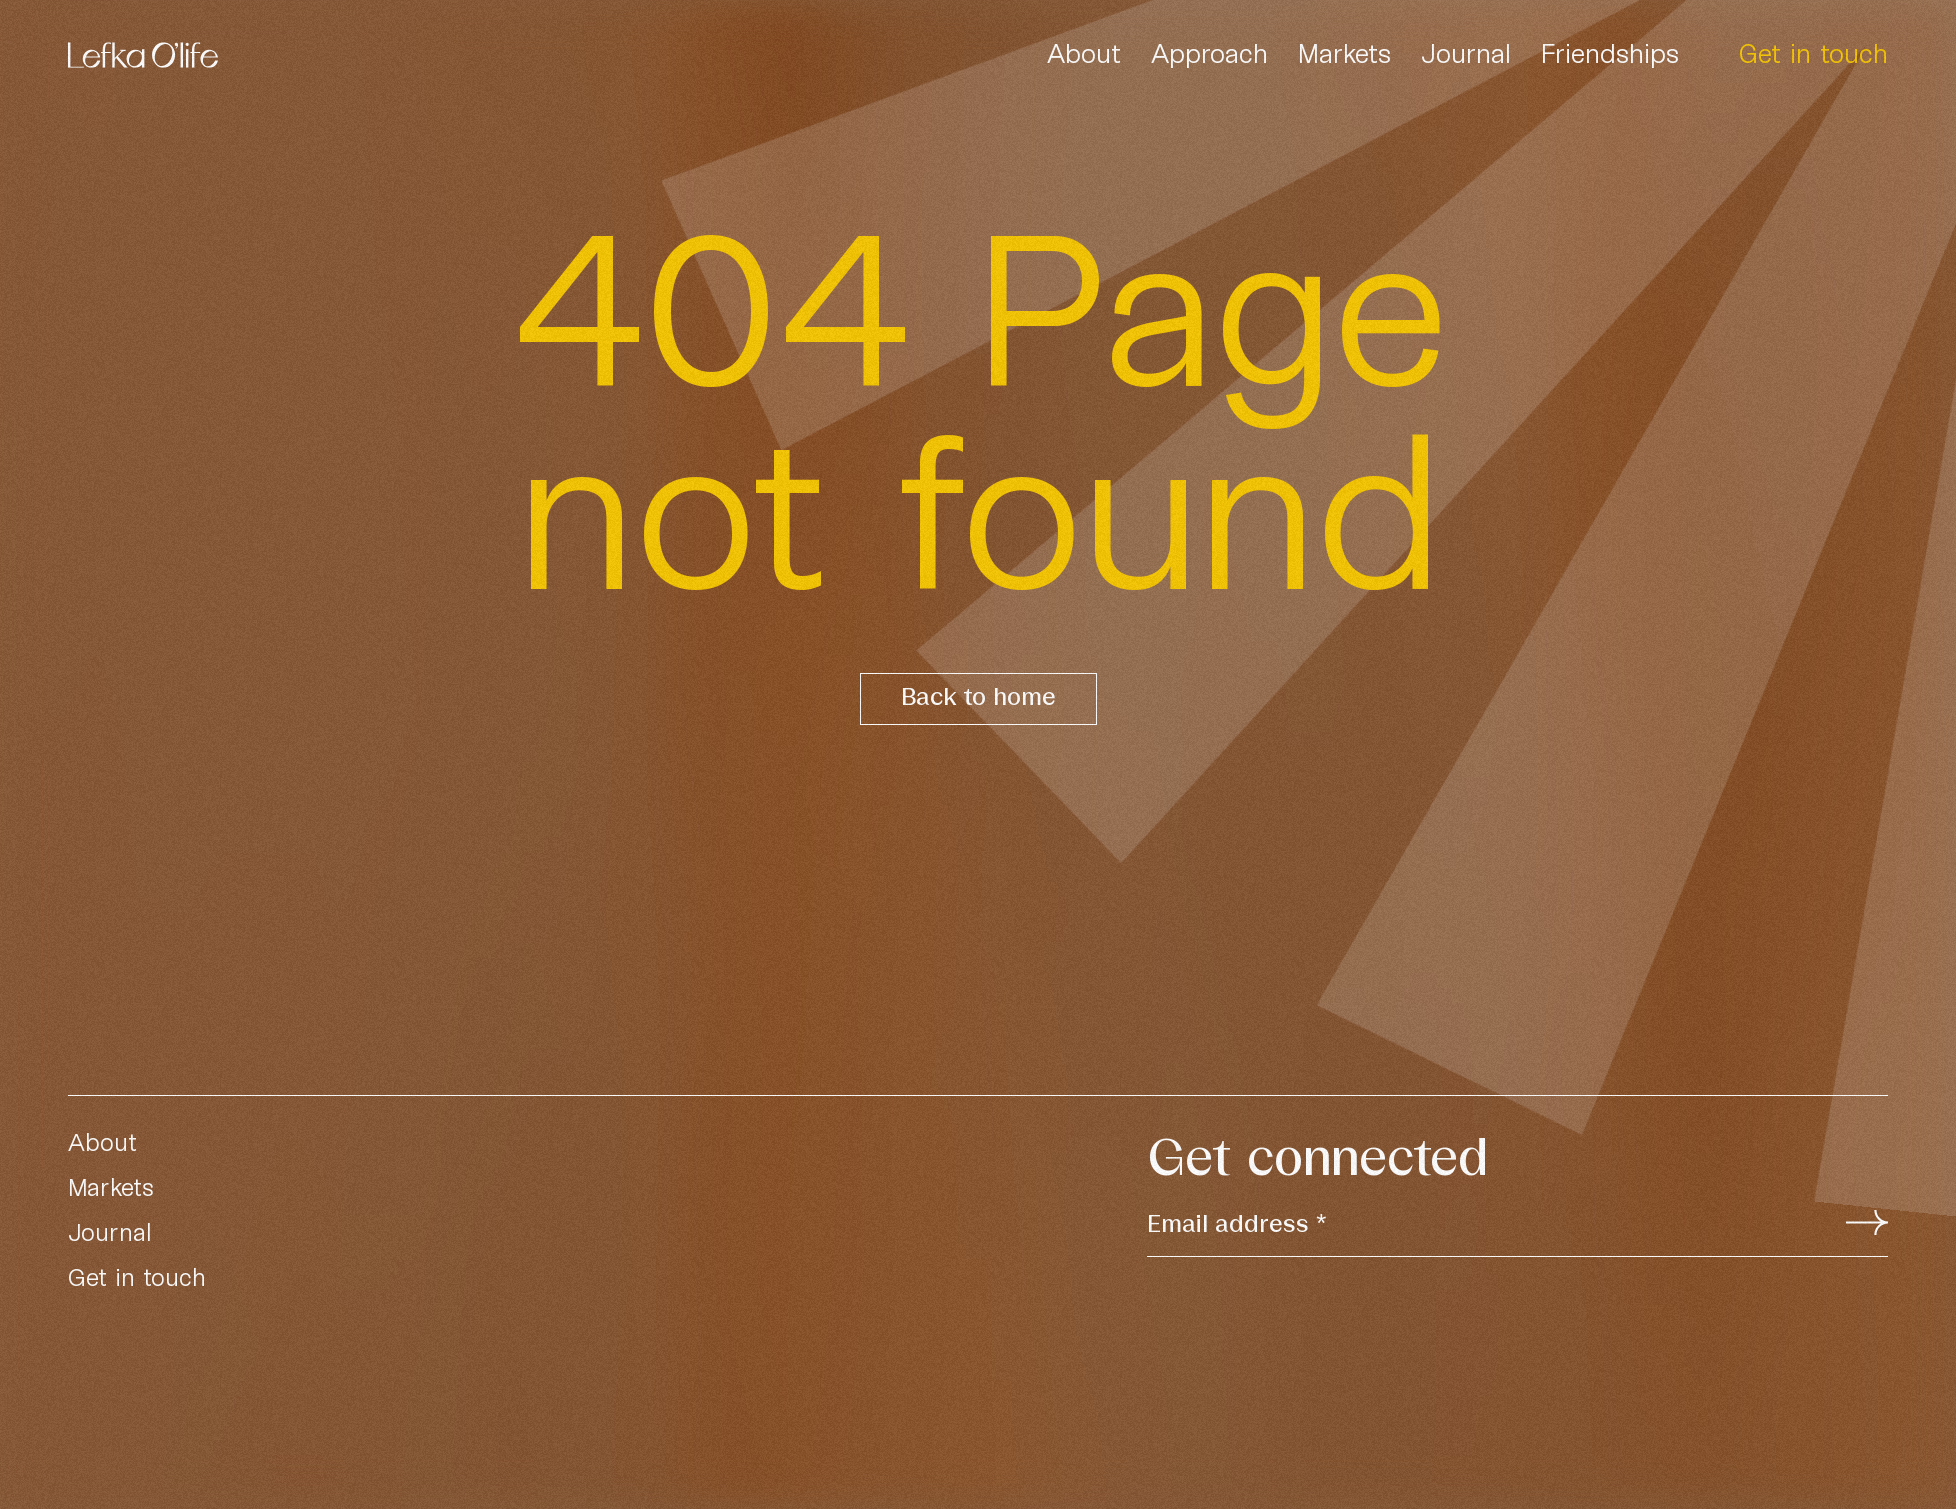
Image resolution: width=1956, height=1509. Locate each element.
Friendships (1610, 52)
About (1084, 52)
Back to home (978, 698)
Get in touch (1813, 52)
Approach (1209, 52)
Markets (1344, 52)
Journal (1466, 52)
